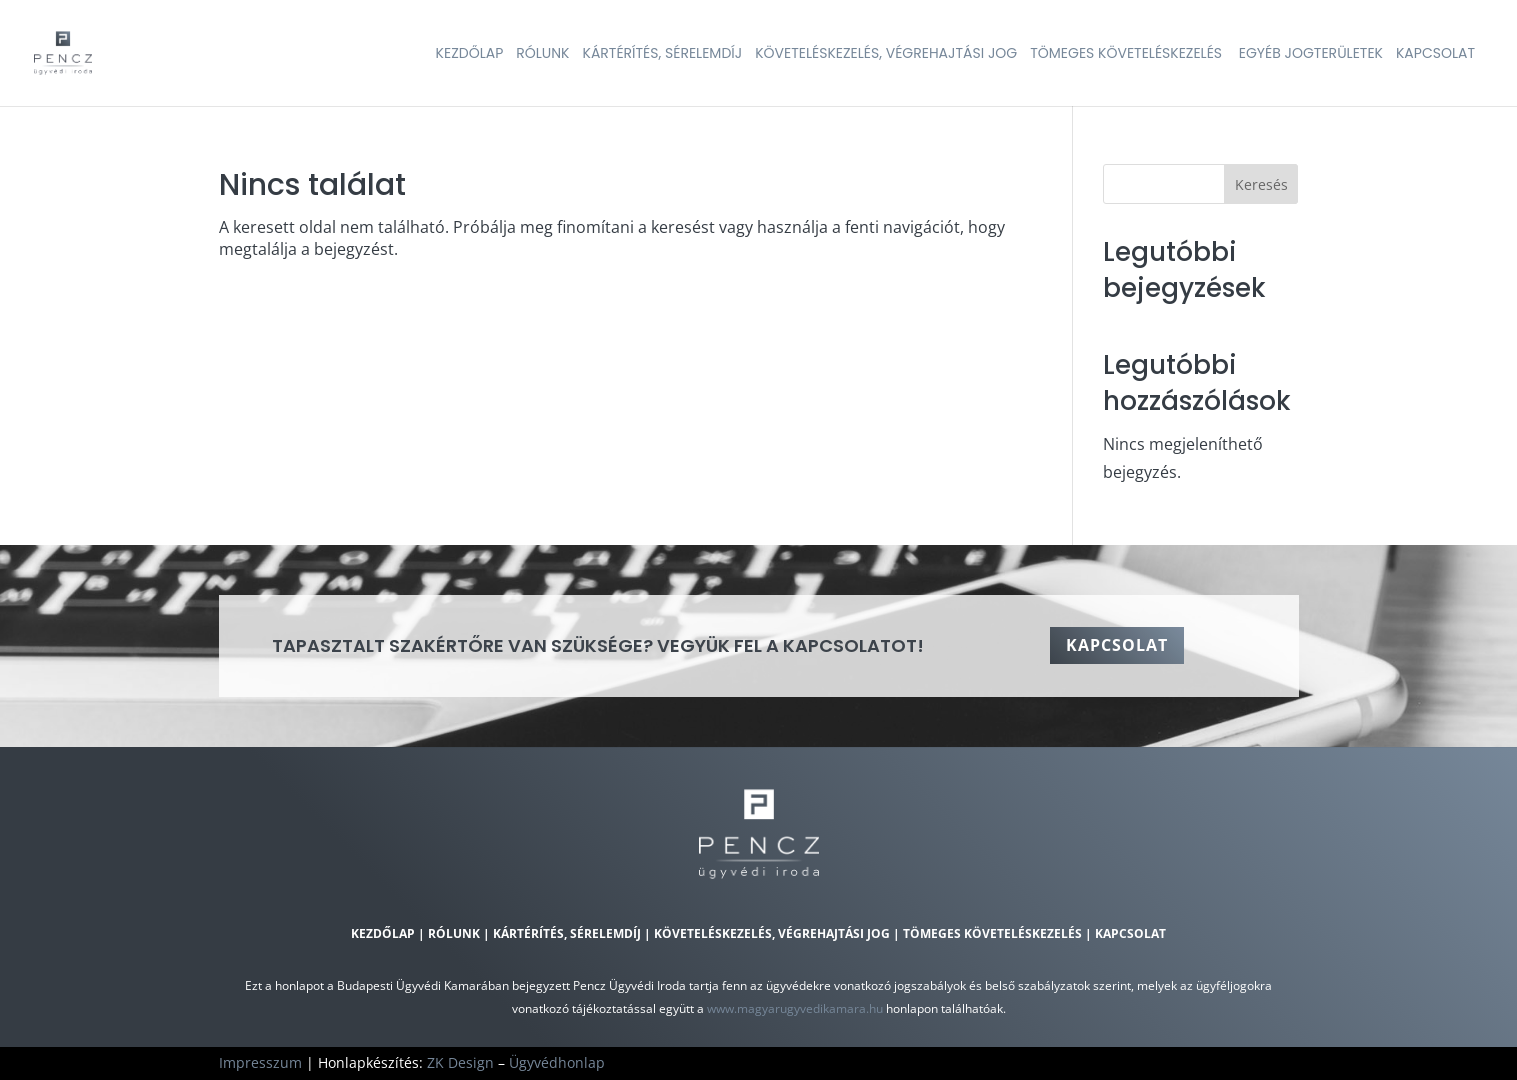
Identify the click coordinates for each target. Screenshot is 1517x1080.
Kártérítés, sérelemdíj (567, 933)
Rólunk (454, 933)
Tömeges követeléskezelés (994, 933)
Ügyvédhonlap (557, 1062)
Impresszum (260, 1062)
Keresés (1261, 184)
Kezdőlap (383, 933)
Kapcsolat (1117, 645)
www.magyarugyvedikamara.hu (795, 1008)
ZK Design (460, 1062)
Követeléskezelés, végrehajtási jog (772, 933)
